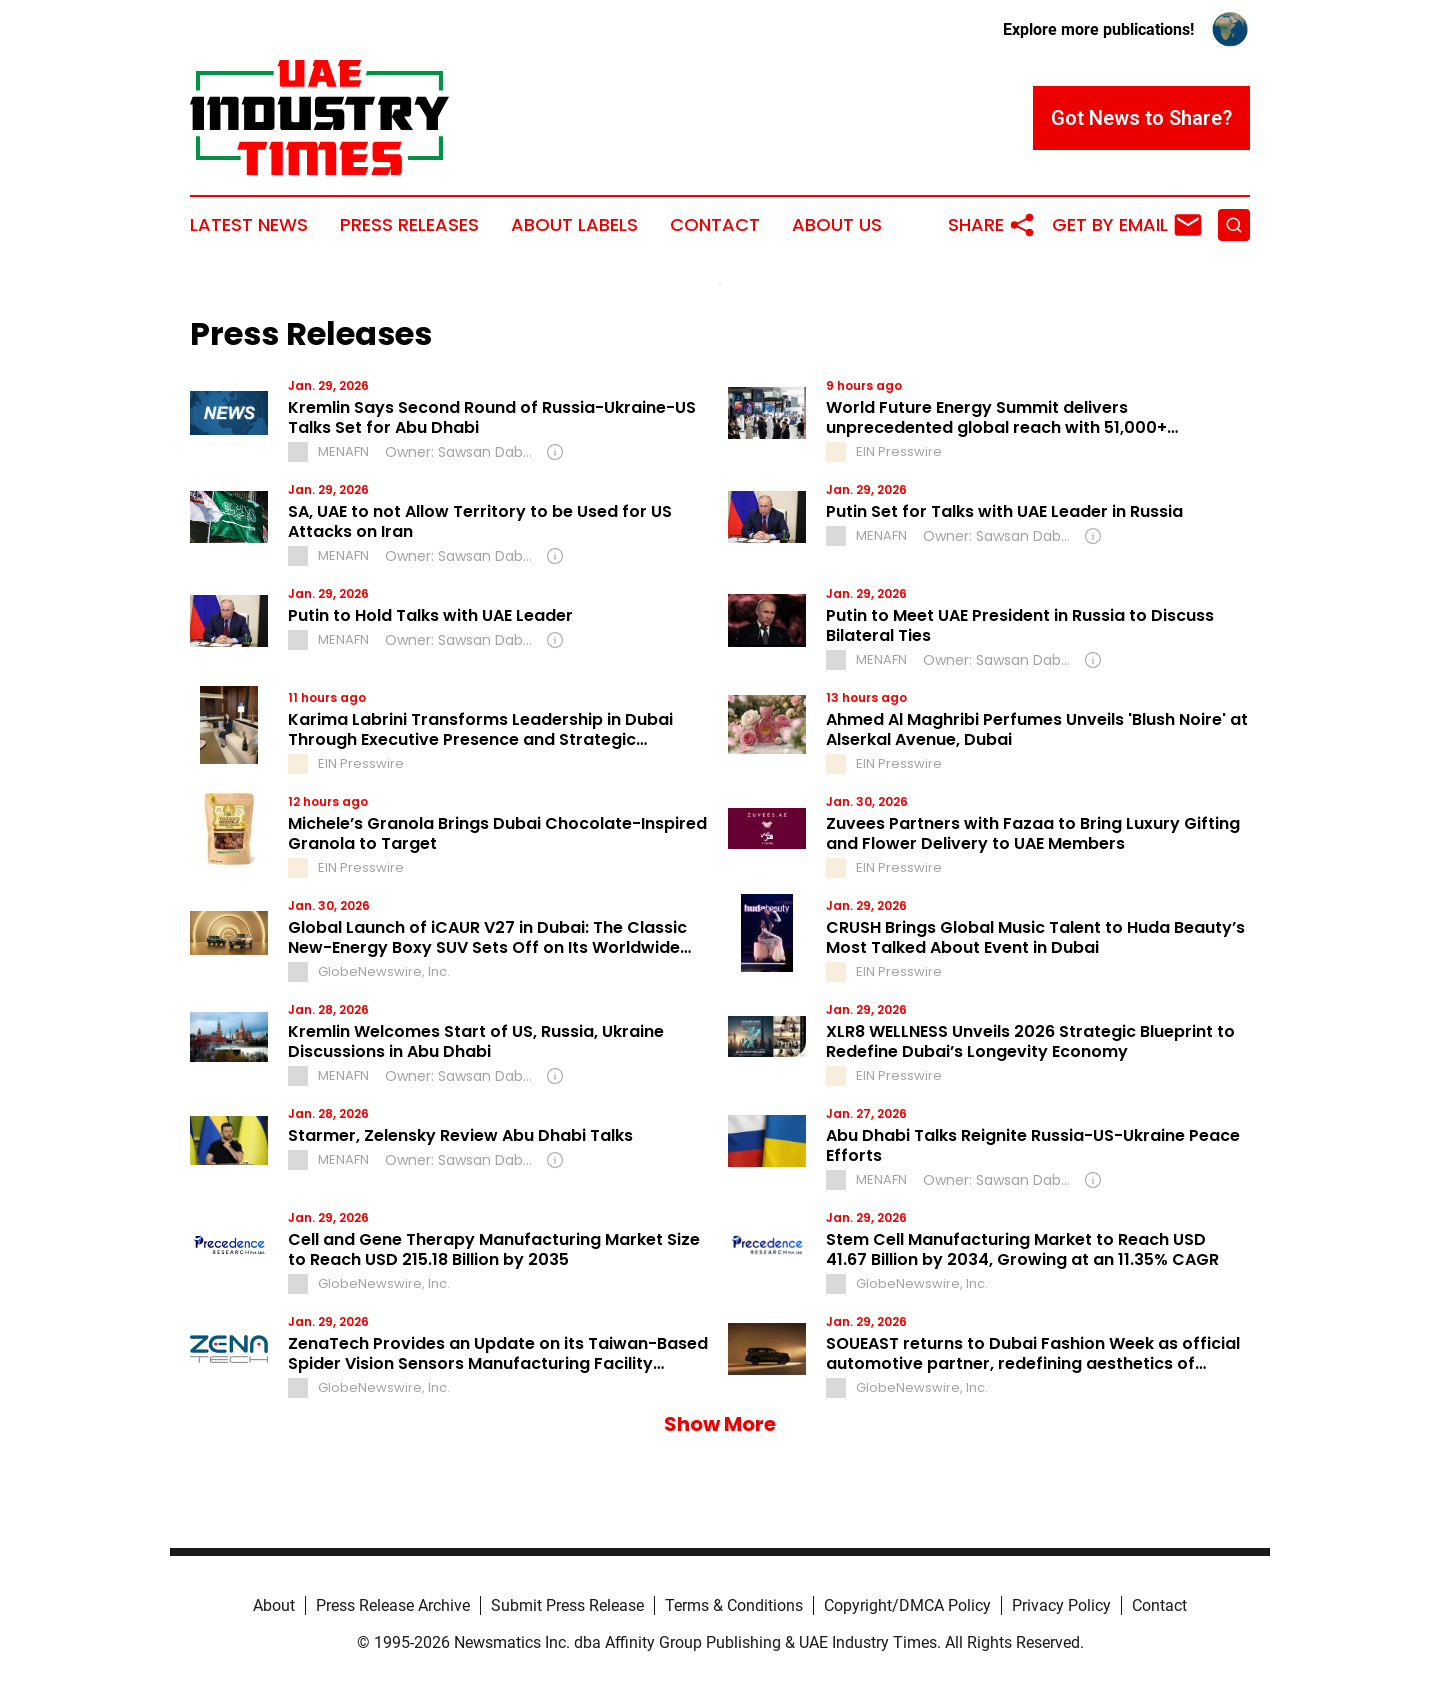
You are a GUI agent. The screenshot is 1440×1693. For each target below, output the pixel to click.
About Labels (574, 225)
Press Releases (409, 225)
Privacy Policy (1061, 1605)
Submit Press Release (567, 1605)
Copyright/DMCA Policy (907, 1605)
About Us (837, 225)
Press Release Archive (393, 1605)
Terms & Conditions (734, 1605)
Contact (715, 225)
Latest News (249, 225)
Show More (720, 1424)
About (274, 1605)
